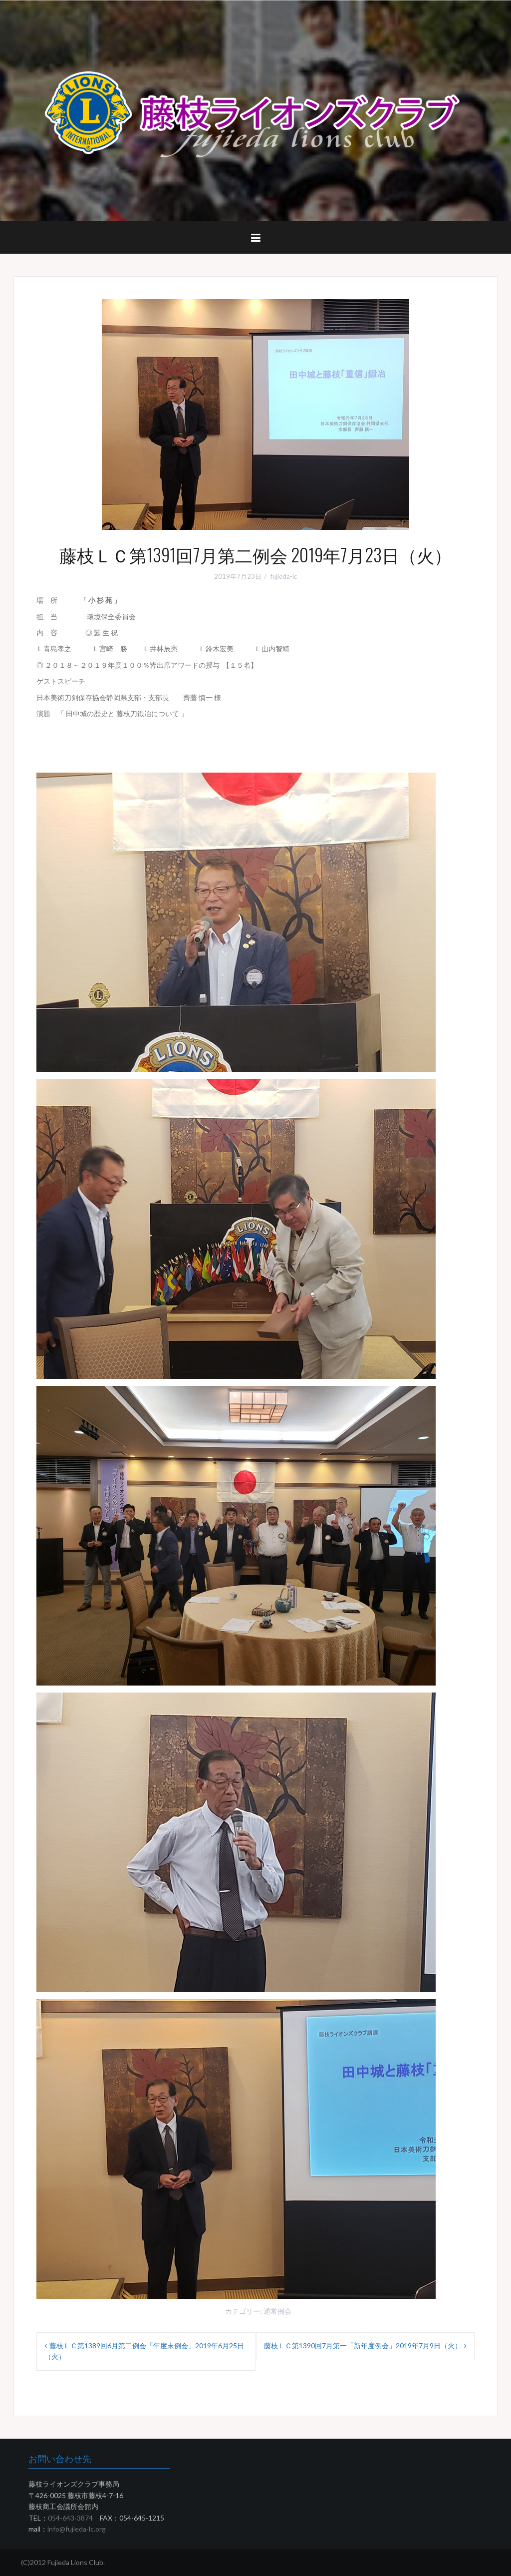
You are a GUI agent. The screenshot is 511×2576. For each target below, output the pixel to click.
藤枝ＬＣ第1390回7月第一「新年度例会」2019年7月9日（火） (363, 2345)
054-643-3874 (70, 2518)
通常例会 (277, 2311)
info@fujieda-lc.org (76, 2529)
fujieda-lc (283, 576)
